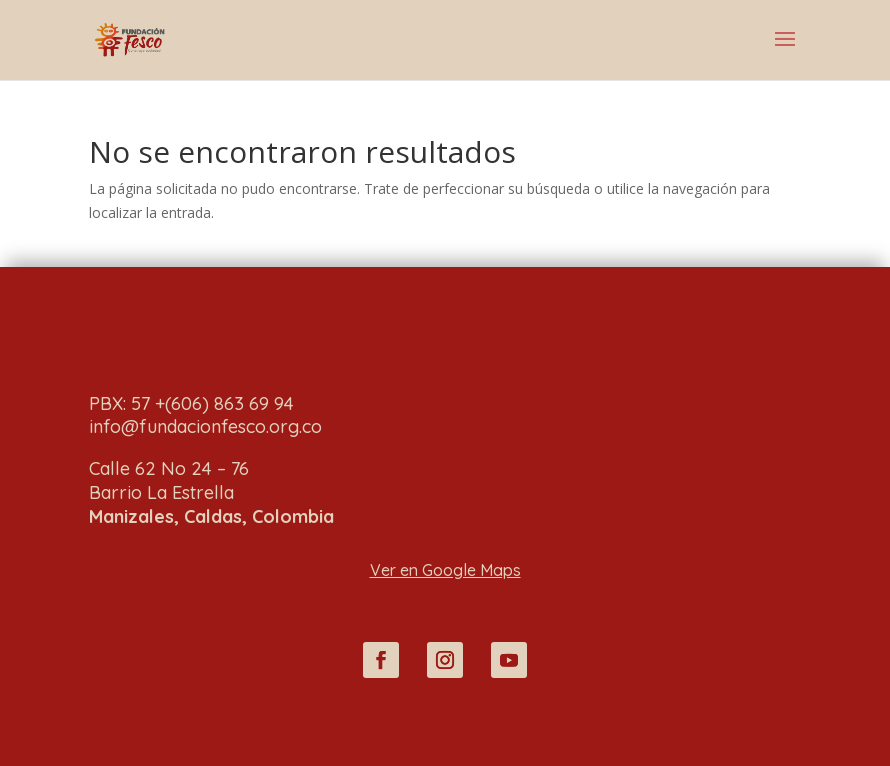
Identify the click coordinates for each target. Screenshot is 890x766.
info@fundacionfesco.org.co (205, 426)
